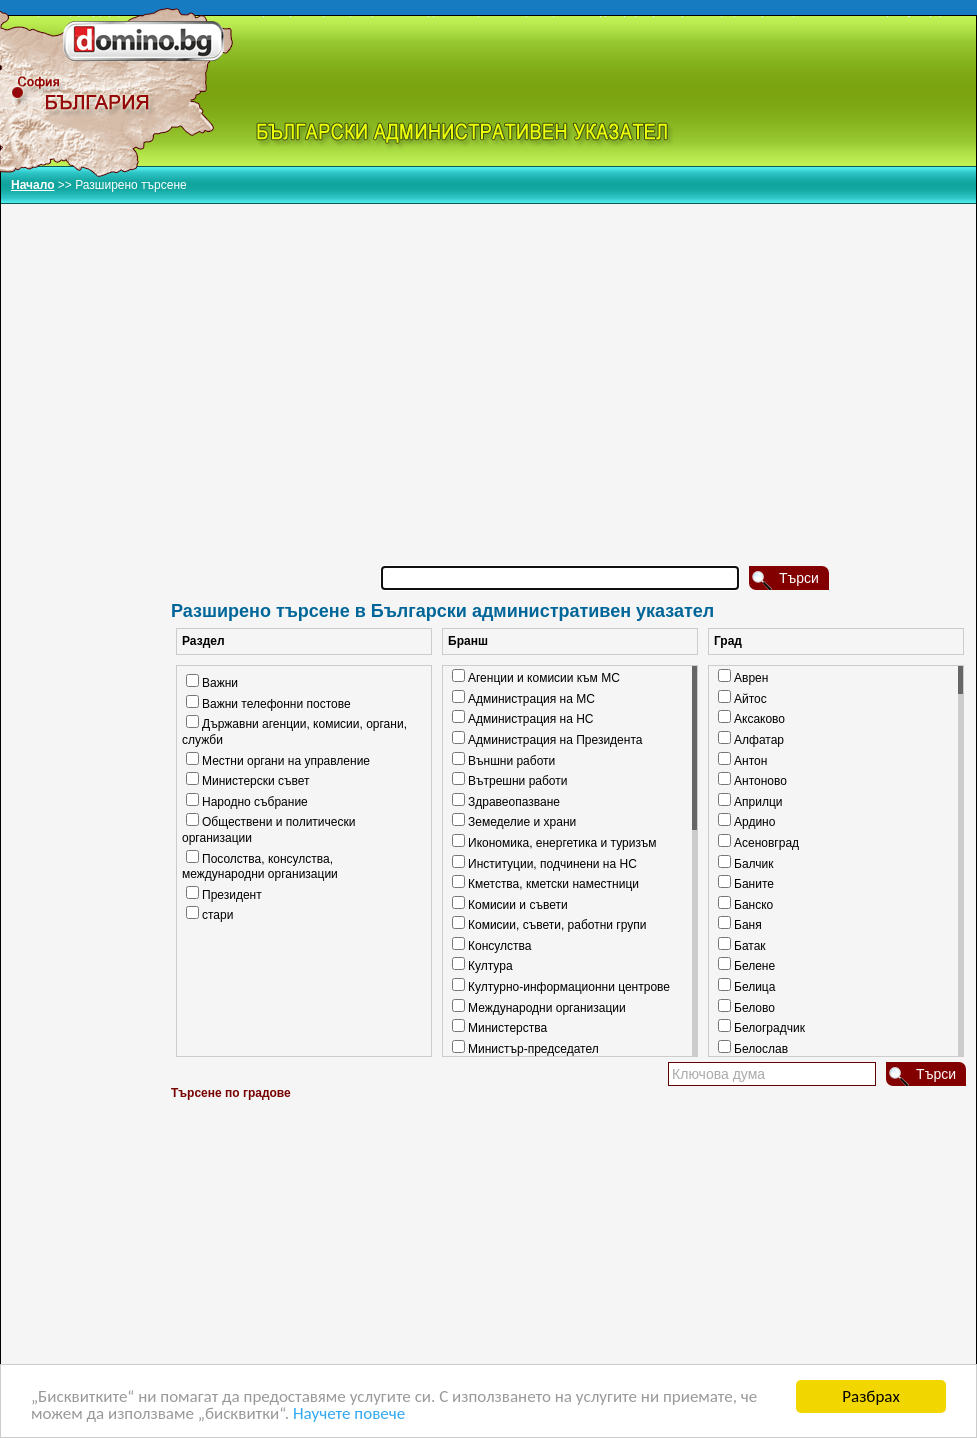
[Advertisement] (571, 359)
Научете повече (349, 1415)
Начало (32, 185)
